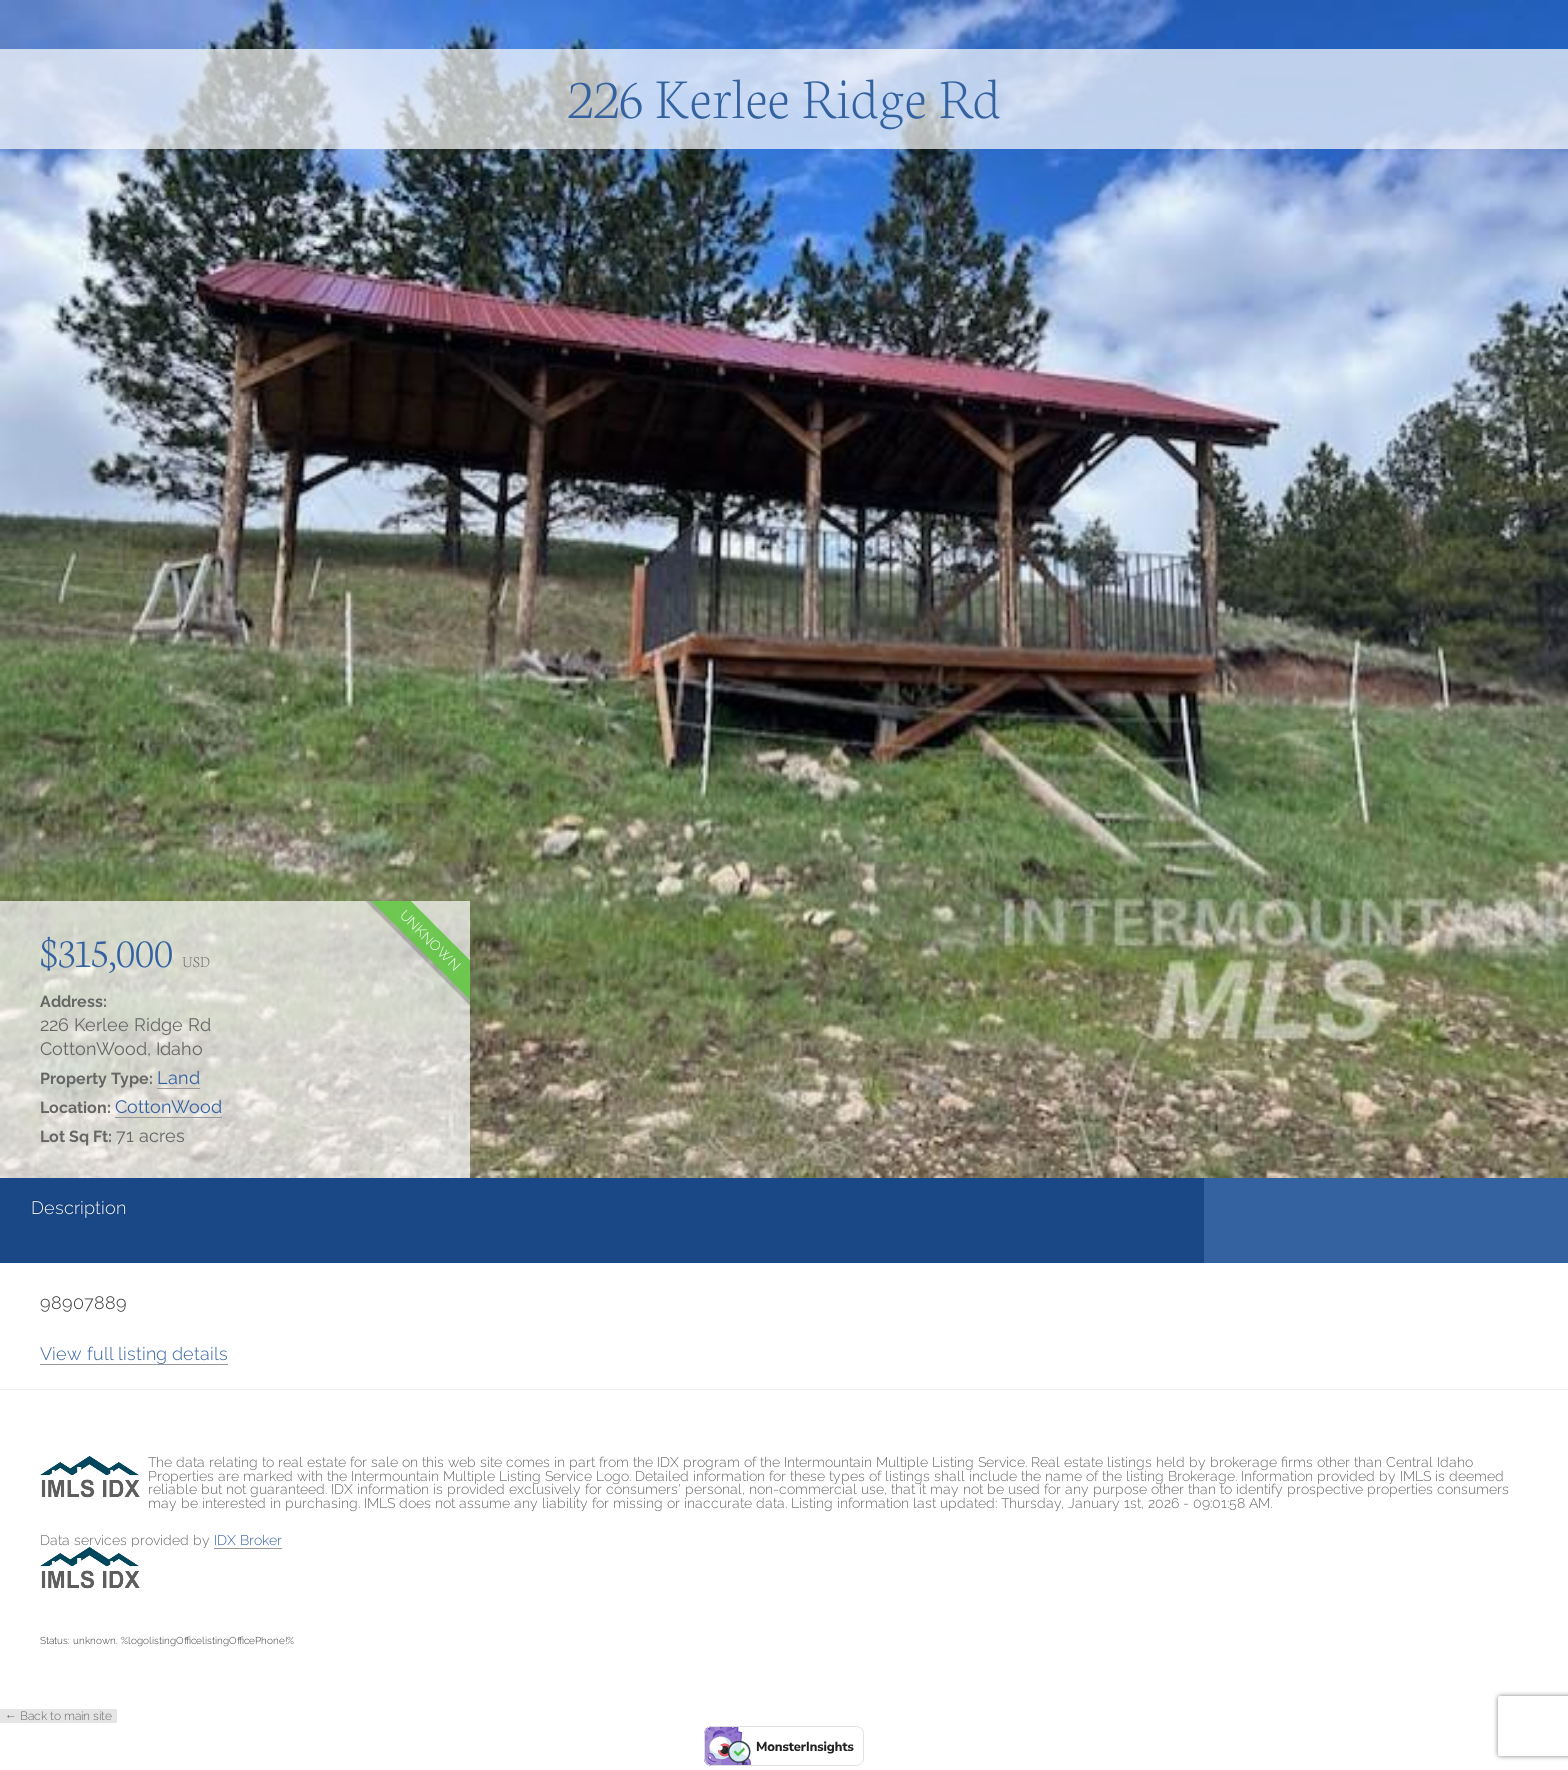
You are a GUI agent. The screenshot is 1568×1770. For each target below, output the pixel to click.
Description (78, 1207)
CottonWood (168, 1106)
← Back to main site (58, 1716)
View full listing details (134, 1353)
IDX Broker (248, 1540)
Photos (583, 1207)
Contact (847, 1207)
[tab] (130, 1220)
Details (321, 1207)
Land (178, 1077)
